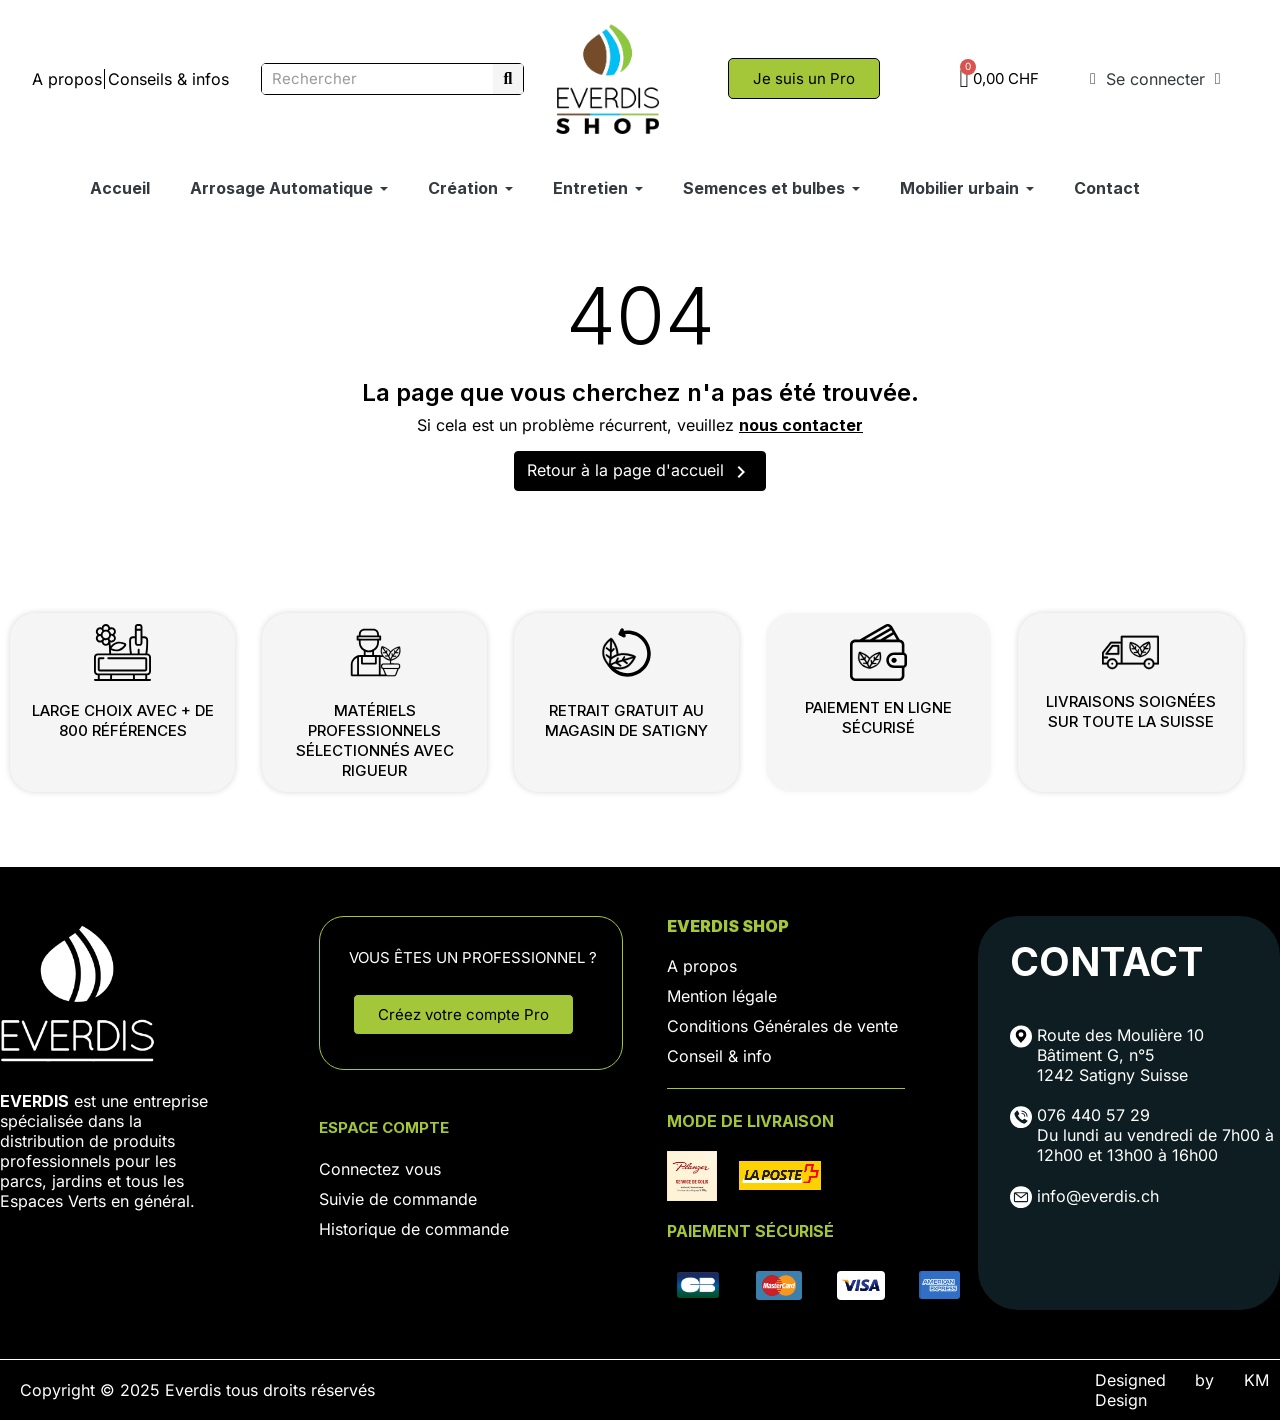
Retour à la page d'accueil (640, 472)
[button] (804, 78)
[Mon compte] (1155, 79)
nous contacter (801, 425)
